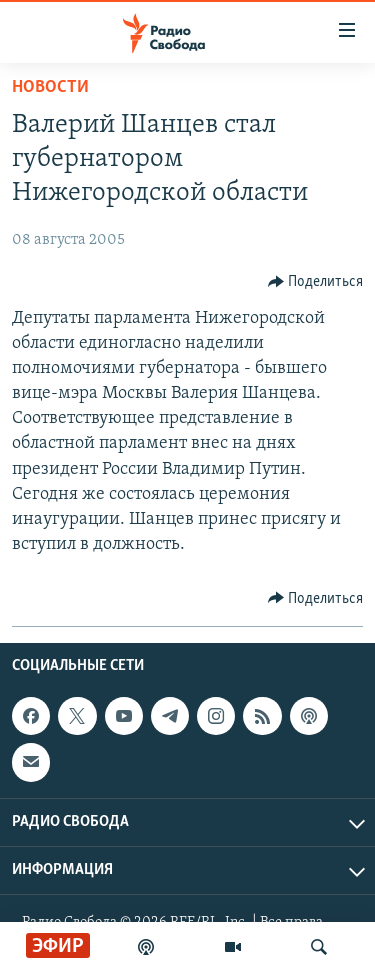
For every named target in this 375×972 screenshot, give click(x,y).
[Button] (316, 282)
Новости (50, 87)
